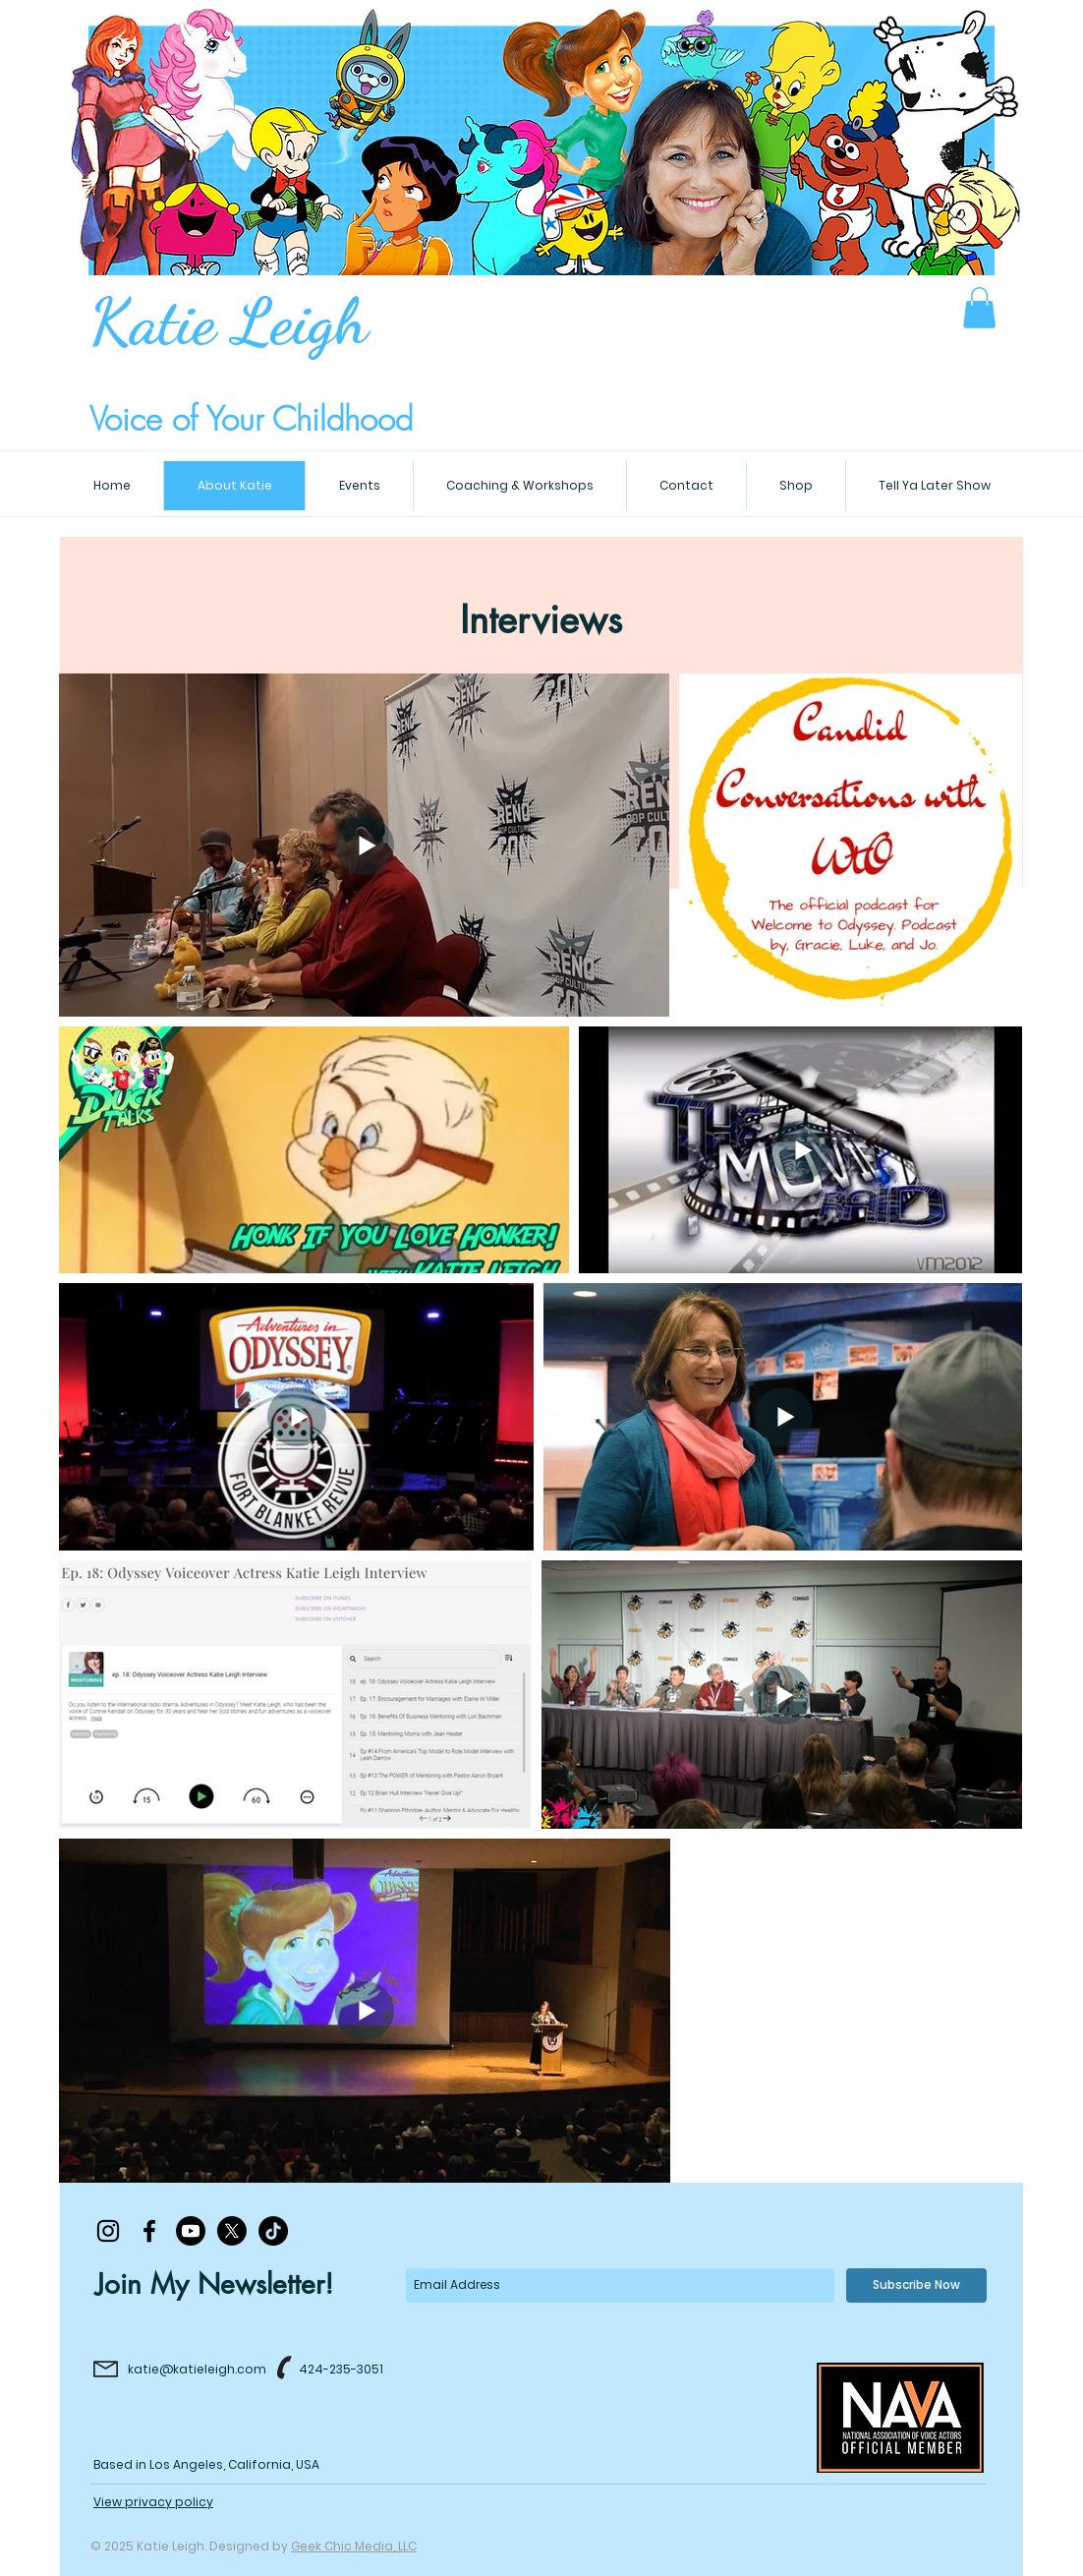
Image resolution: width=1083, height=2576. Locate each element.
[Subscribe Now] (916, 2285)
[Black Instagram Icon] (108, 2231)
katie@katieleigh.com (197, 2369)
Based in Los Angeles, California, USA (206, 2464)
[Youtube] (190, 2231)
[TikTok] (273, 2231)
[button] (979, 307)
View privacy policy (153, 2501)
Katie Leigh (229, 321)
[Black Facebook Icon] (149, 2231)
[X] (232, 2231)
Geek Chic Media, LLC (354, 2546)
